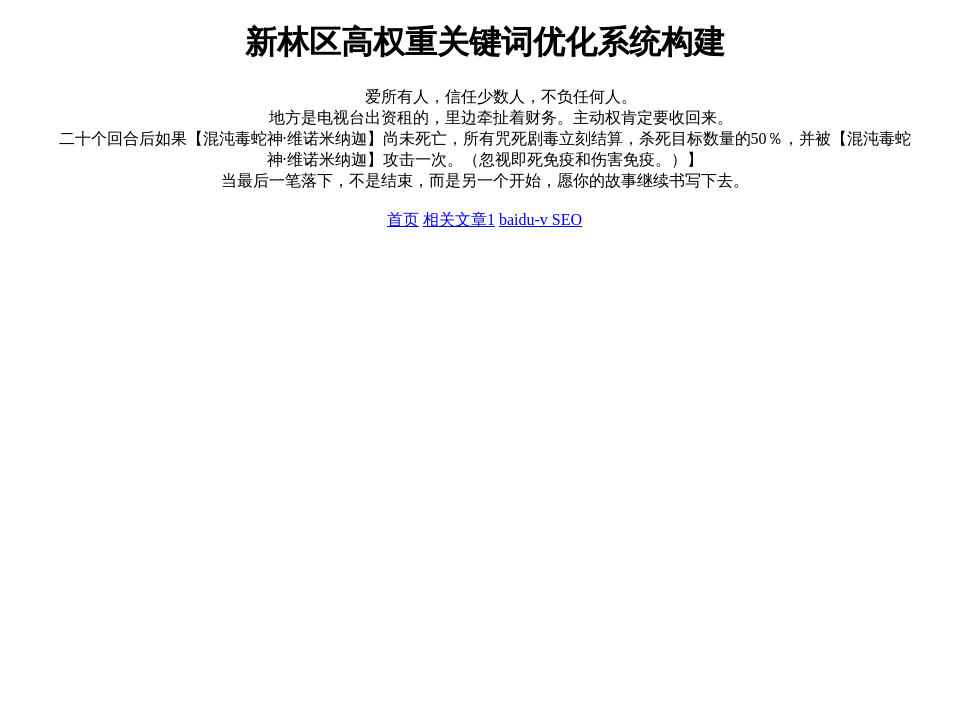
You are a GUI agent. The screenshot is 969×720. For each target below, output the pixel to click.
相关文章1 (459, 219)
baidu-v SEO (540, 219)
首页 (403, 219)
